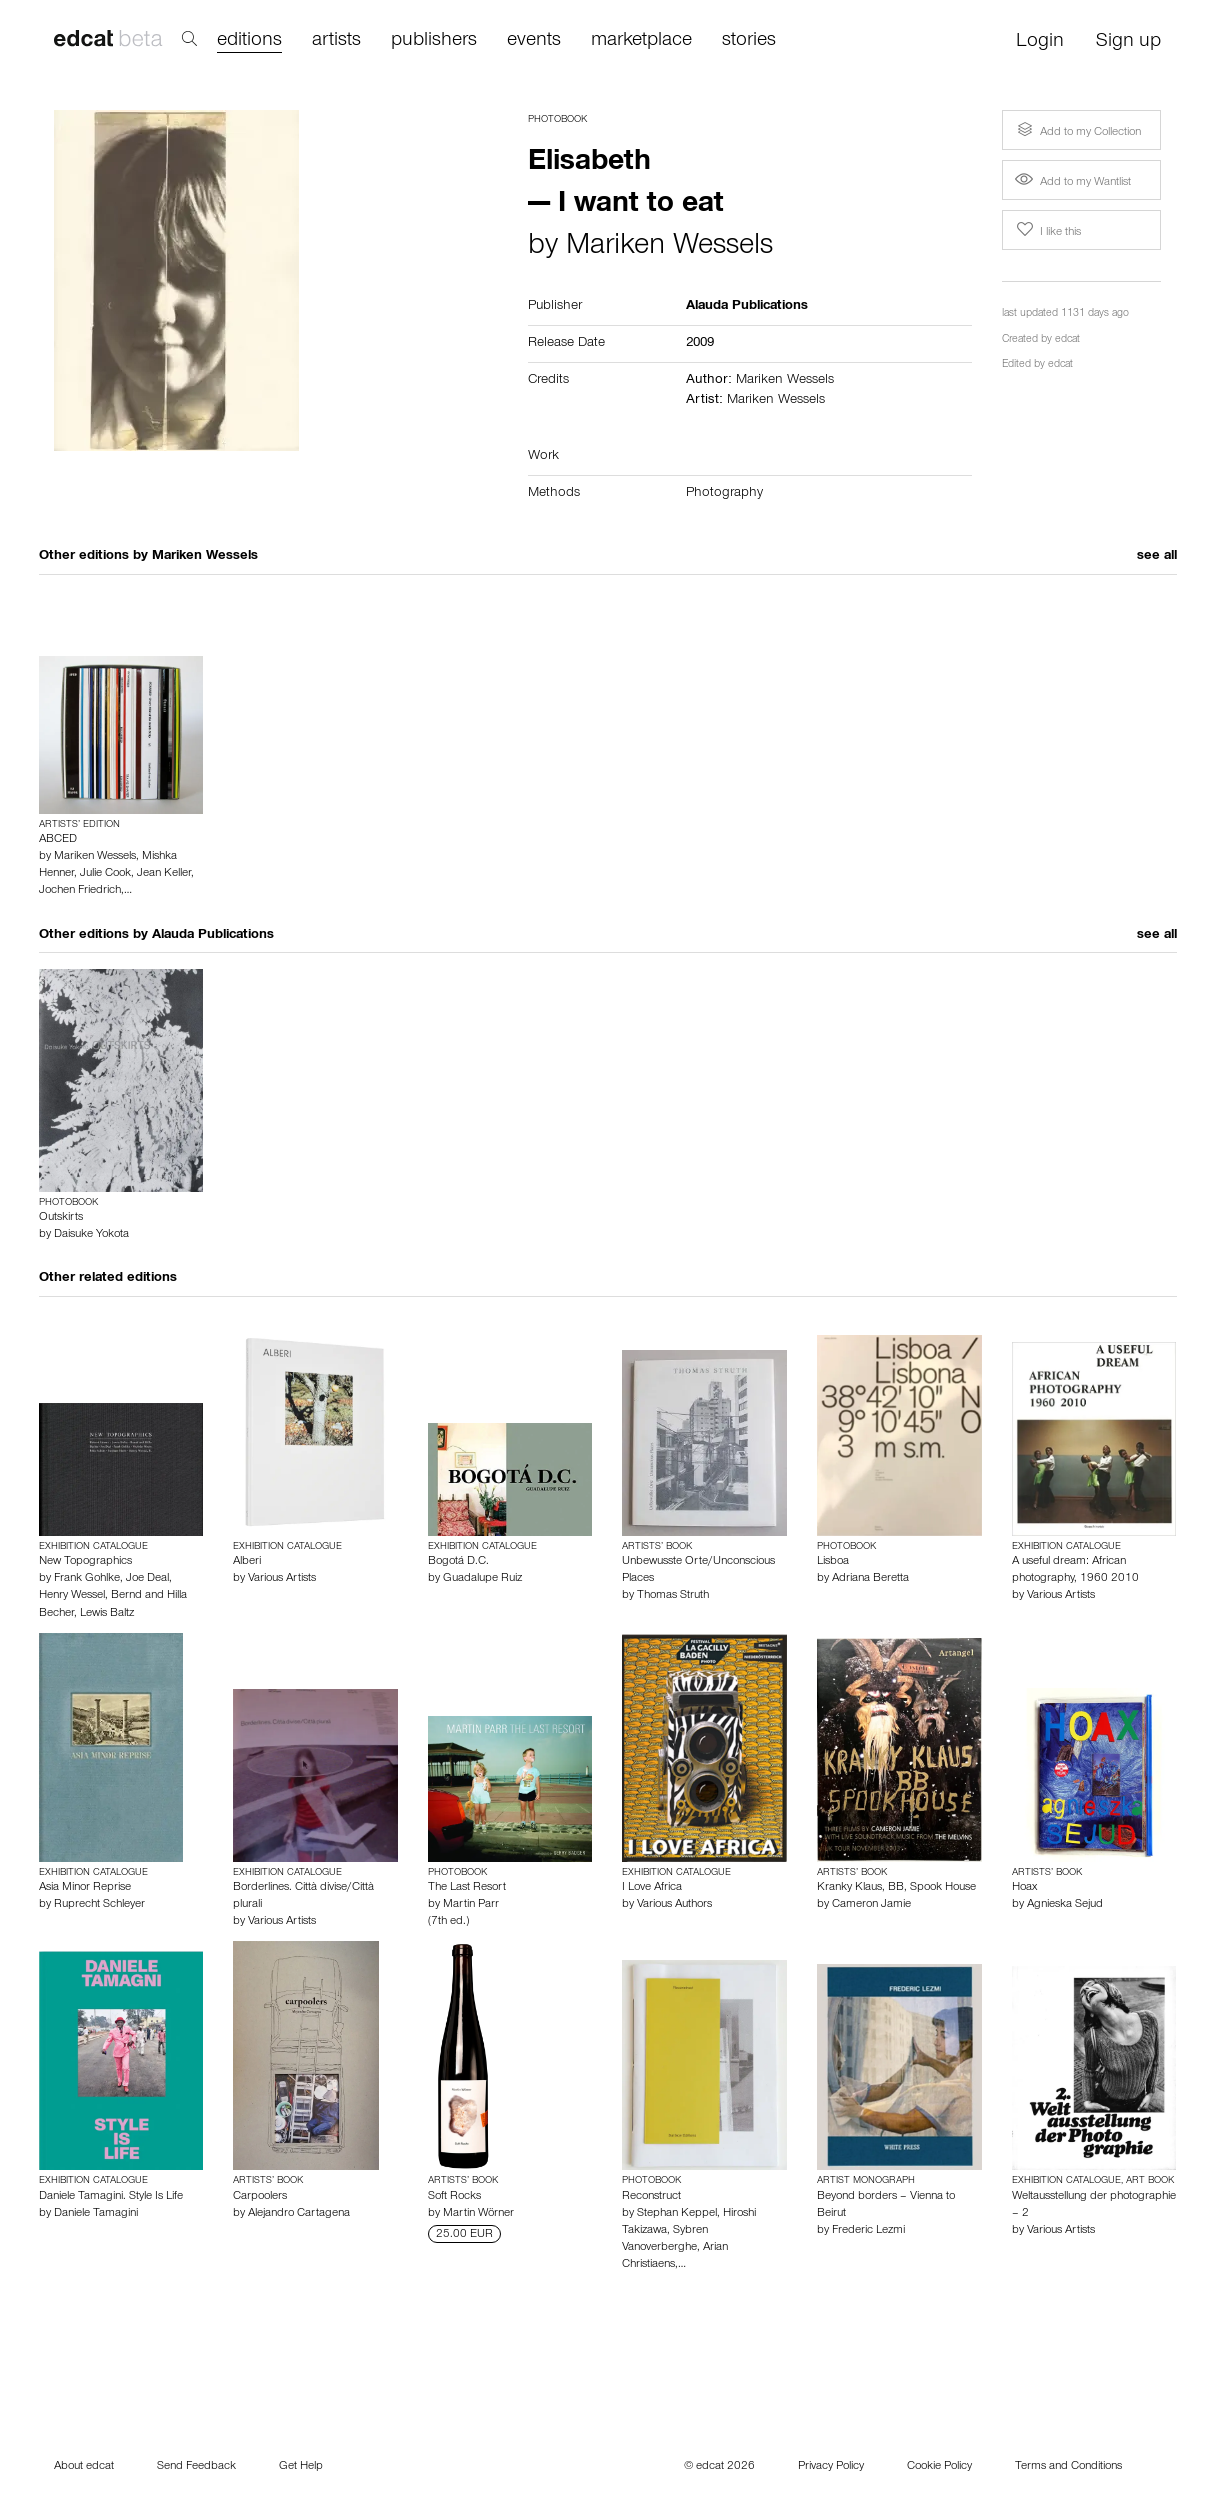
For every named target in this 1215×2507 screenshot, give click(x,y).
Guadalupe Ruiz (482, 1579)
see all (1157, 557)
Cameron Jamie (871, 1905)
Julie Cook (105, 874)
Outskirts (61, 1218)
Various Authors (674, 1905)
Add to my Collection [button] (1077, 130)
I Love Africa (652, 1888)
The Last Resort (467, 1888)
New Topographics (85, 1562)
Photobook (557, 120)
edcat (1067, 340)
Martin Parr (471, 1905)
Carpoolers (260, 2197)
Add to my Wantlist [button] (1073, 183)
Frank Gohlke (87, 1579)
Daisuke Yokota (91, 1235)
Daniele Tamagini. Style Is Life (111, 2197)
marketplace (641, 42)
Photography (724, 494)
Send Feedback (196, 2467)
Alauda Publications (213, 936)
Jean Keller (164, 874)
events (534, 42)
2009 (700, 344)
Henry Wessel (72, 1596)
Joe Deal (147, 1579)
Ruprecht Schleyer (99, 1905)
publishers (434, 42)
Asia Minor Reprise (85, 1888)
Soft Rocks (454, 2197)
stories (749, 42)
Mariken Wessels (669, 248)
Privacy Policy (831, 2467)
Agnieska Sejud (1065, 1905)
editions (249, 42)
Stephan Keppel (677, 2214)
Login (1040, 43)
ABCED (58, 840)
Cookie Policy (939, 2467)
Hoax (1024, 1888)
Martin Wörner (478, 2214)
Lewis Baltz (107, 1614)
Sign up (1128, 43)
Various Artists (282, 1579)
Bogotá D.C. (458, 1562)
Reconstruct (651, 2197)
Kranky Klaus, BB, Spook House (896, 1888)
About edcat (84, 2467)
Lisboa (833, 1562)
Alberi (247, 1562)
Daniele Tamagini (96, 2214)
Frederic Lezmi (868, 2231)
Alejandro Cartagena (299, 2214)
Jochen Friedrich (80, 891)
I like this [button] (1047, 230)
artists (336, 42)
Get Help (301, 2467)
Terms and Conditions (1068, 2467)
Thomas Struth (673, 1596)
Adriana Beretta (870, 1579)
